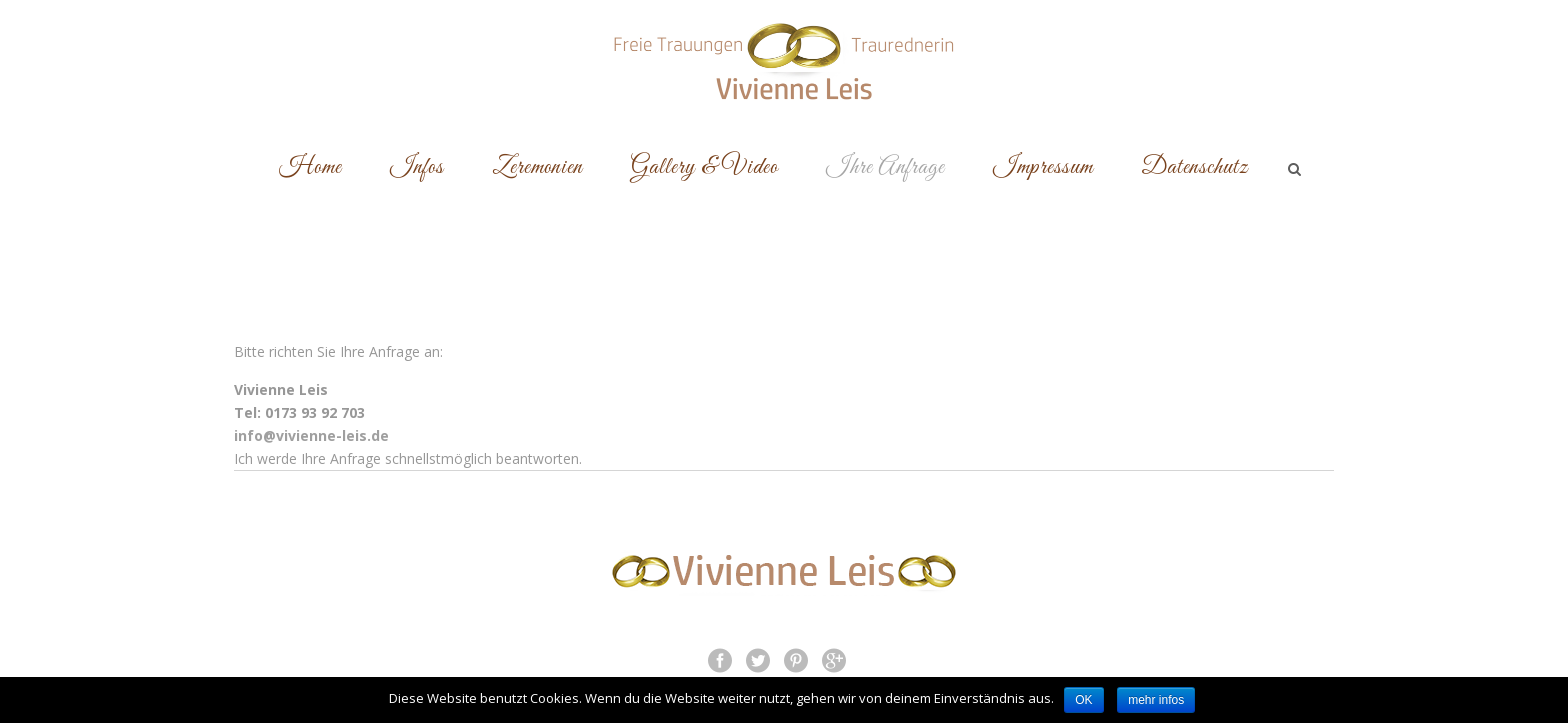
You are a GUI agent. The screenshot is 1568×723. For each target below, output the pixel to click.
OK (1083, 700)
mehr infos (1156, 700)
